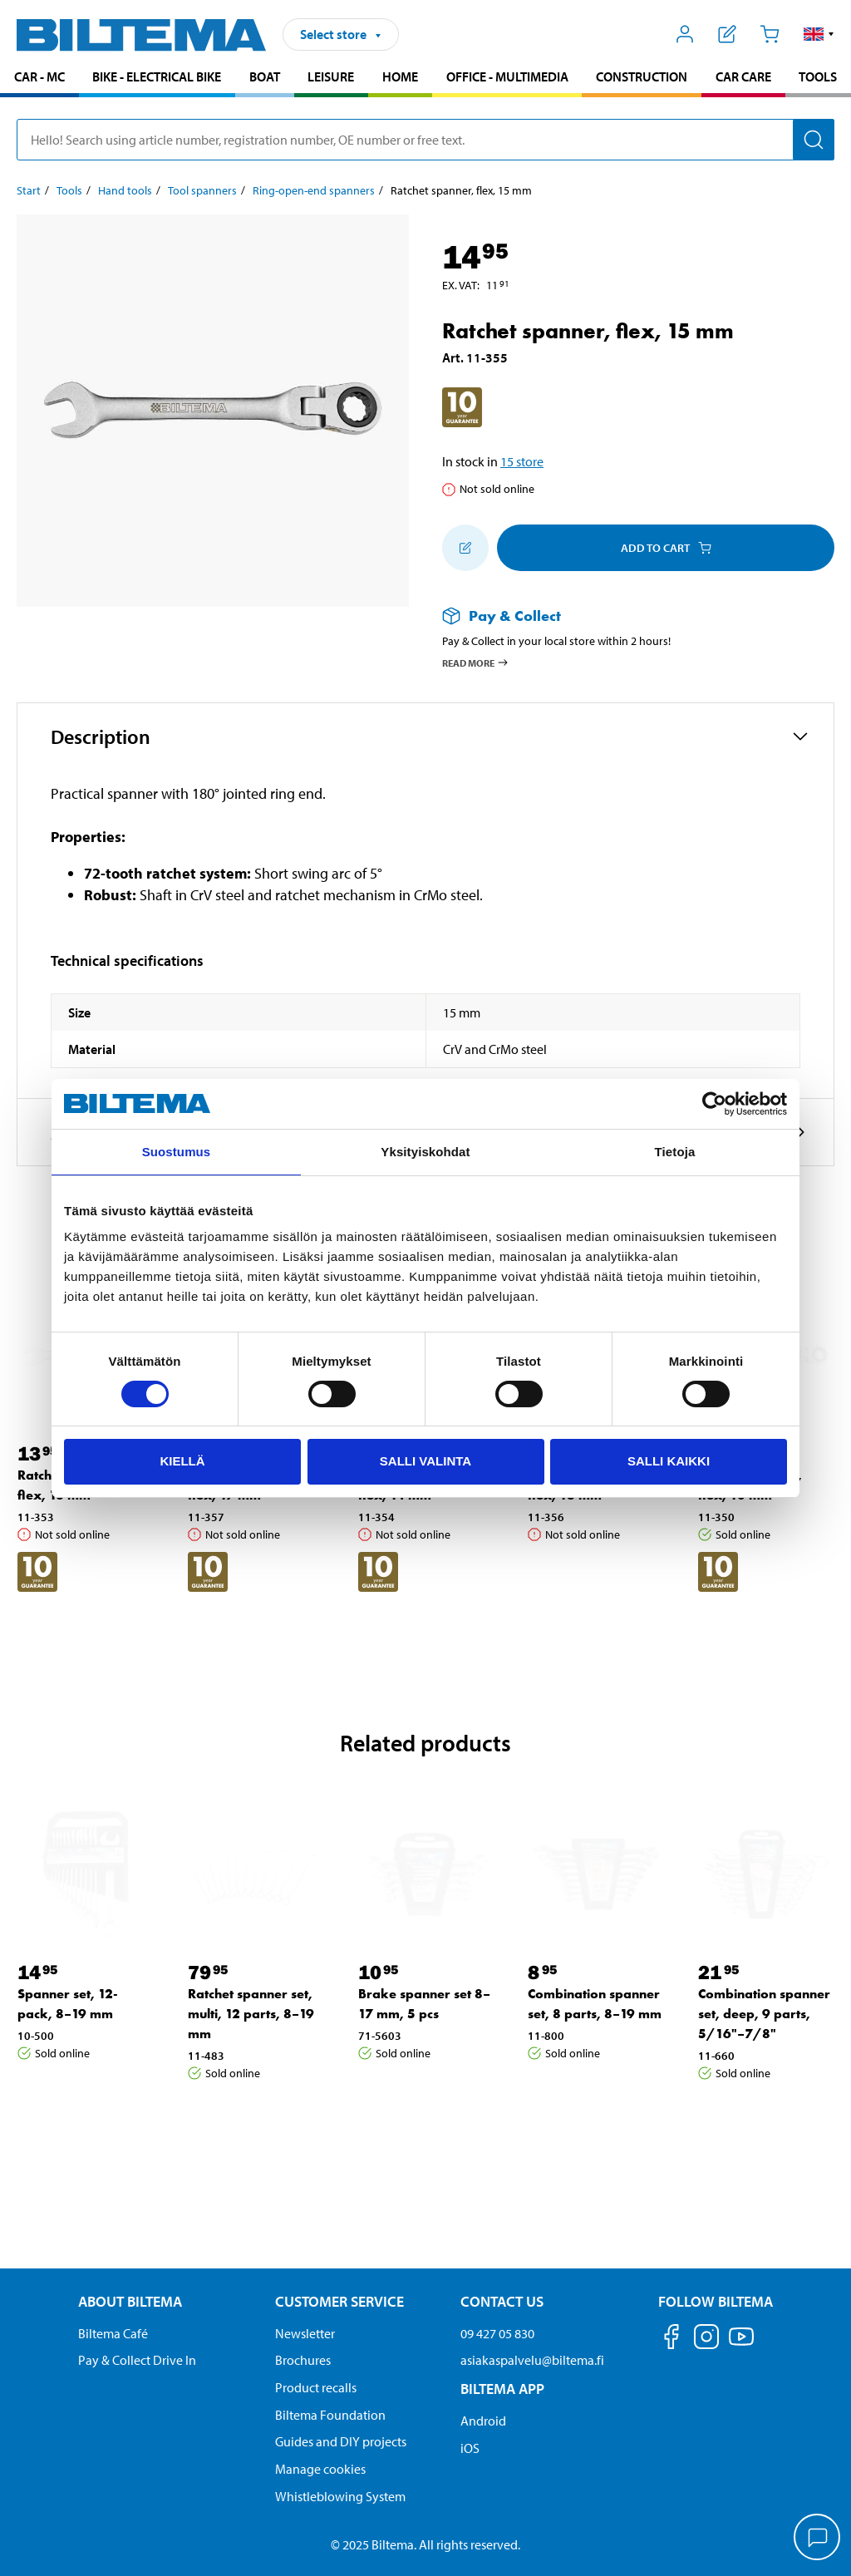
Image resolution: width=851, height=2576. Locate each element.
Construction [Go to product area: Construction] (641, 76)
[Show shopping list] (727, 34)
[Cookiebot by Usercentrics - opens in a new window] (714, 1103)
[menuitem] (39, 78)
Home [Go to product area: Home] (400, 76)
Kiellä (182, 1461)
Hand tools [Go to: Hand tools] (125, 190)
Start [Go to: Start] (29, 190)
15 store (522, 461)
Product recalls (316, 2387)
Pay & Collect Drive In (137, 2360)
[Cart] (769, 34)
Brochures (303, 2360)
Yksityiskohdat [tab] (425, 1152)
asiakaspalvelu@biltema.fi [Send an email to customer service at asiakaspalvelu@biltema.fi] (532, 2360)
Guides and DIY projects (340, 2441)
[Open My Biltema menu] (685, 34)
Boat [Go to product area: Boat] (264, 76)
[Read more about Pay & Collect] (621, 615)
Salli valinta (425, 1461)
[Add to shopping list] (465, 548)
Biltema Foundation (330, 2414)
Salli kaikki (668, 1461)
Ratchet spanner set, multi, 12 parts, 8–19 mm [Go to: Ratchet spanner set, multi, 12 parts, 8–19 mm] (251, 2013)
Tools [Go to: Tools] (69, 190)
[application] (818, 2538)
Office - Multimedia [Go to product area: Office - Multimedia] (507, 76)
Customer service (339, 2301)
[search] (425, 139)
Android (483, 2420)
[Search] (813, 139)
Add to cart (666, 547)
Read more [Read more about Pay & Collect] (475, 662)
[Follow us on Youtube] (741, 2344)
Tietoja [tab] (675, 1152)
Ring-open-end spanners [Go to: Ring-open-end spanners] (314, 190)
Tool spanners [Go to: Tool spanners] (202, 190)
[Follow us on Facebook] (671, 2339)
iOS (470, 2448)
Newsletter (305, 2333)
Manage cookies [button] (320, 2468)
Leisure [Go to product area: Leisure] (330, 76)
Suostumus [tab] (176, 1152)
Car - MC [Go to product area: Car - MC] (39, 76)
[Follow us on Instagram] (706, 2339)
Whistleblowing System (340, 2496)
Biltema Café (113, 2333)
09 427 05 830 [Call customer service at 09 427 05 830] (497, 2333)
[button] (819, 34)
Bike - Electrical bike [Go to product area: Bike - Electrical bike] (156, 76)
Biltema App (502, 2388)
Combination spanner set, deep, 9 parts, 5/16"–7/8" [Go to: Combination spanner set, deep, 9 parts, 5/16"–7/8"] (764, 2013)
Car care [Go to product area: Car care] (743, 76)
